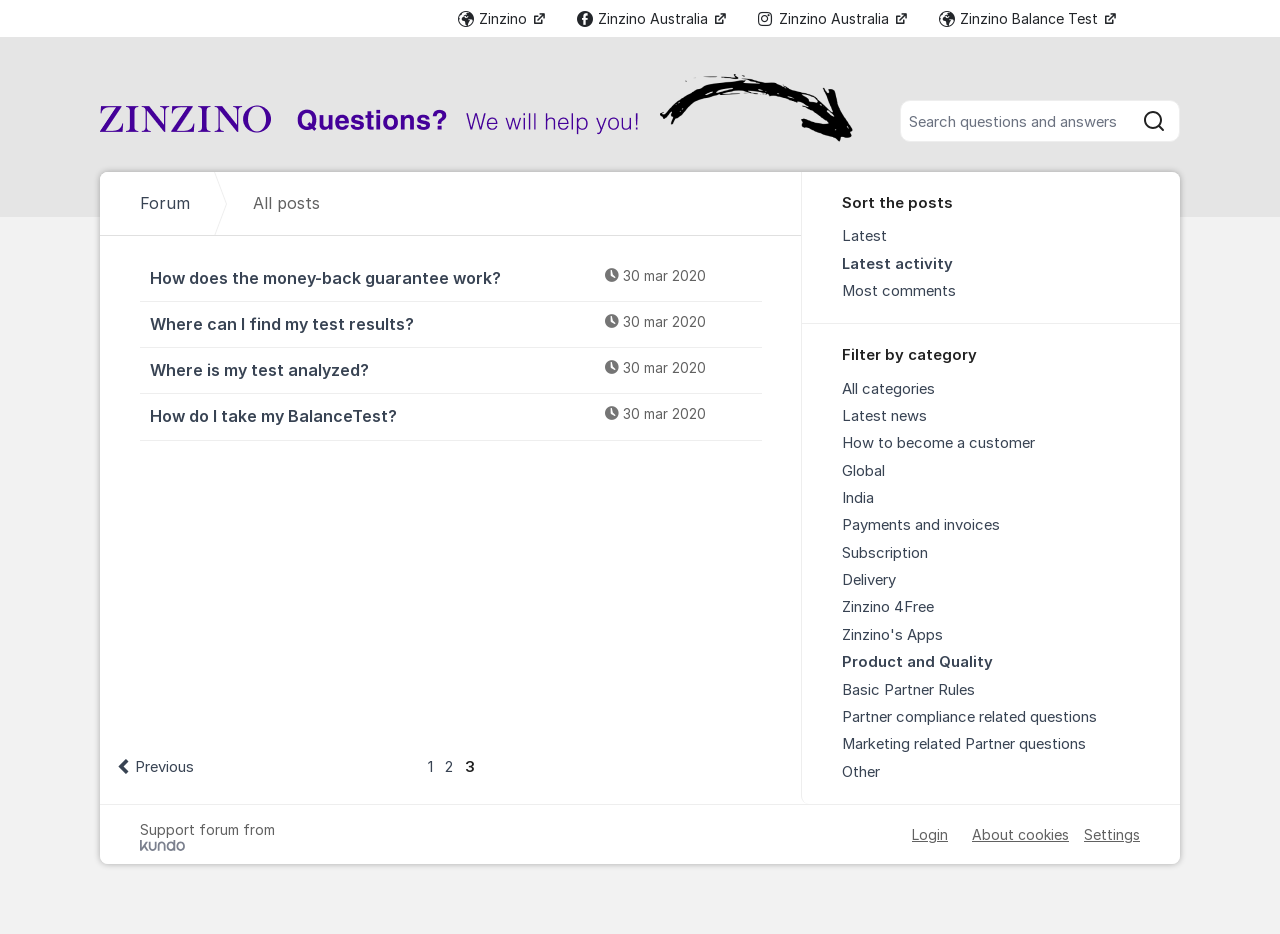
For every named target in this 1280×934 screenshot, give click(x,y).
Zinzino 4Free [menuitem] (888, 607)
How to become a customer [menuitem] (938, 443)
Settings (1112, 834)
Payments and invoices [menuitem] (921, 525)
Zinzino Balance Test (1020, 18)
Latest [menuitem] (864, 236)
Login (930, 834)
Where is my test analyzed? (456, 369)
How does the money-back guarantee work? (456, 277)
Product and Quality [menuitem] (917, 662)
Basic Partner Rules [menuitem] (908, 690)
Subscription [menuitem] (885, 553)
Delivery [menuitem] (869, 580)
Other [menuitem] (861, 772)
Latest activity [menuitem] (897, 264)
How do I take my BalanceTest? (456, 415)
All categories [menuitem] (888, 389)
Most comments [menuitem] (899, 291)
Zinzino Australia (644, 18)
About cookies (1020, 834)
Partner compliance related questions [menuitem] (969, 717)
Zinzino (494, 18)
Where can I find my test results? (456, 323)
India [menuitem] (858, 498)
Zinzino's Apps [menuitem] (892, 635)
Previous (164, 767)
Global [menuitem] (863, 471)
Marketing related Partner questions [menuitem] (964, 744)
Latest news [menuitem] (884, 416)
